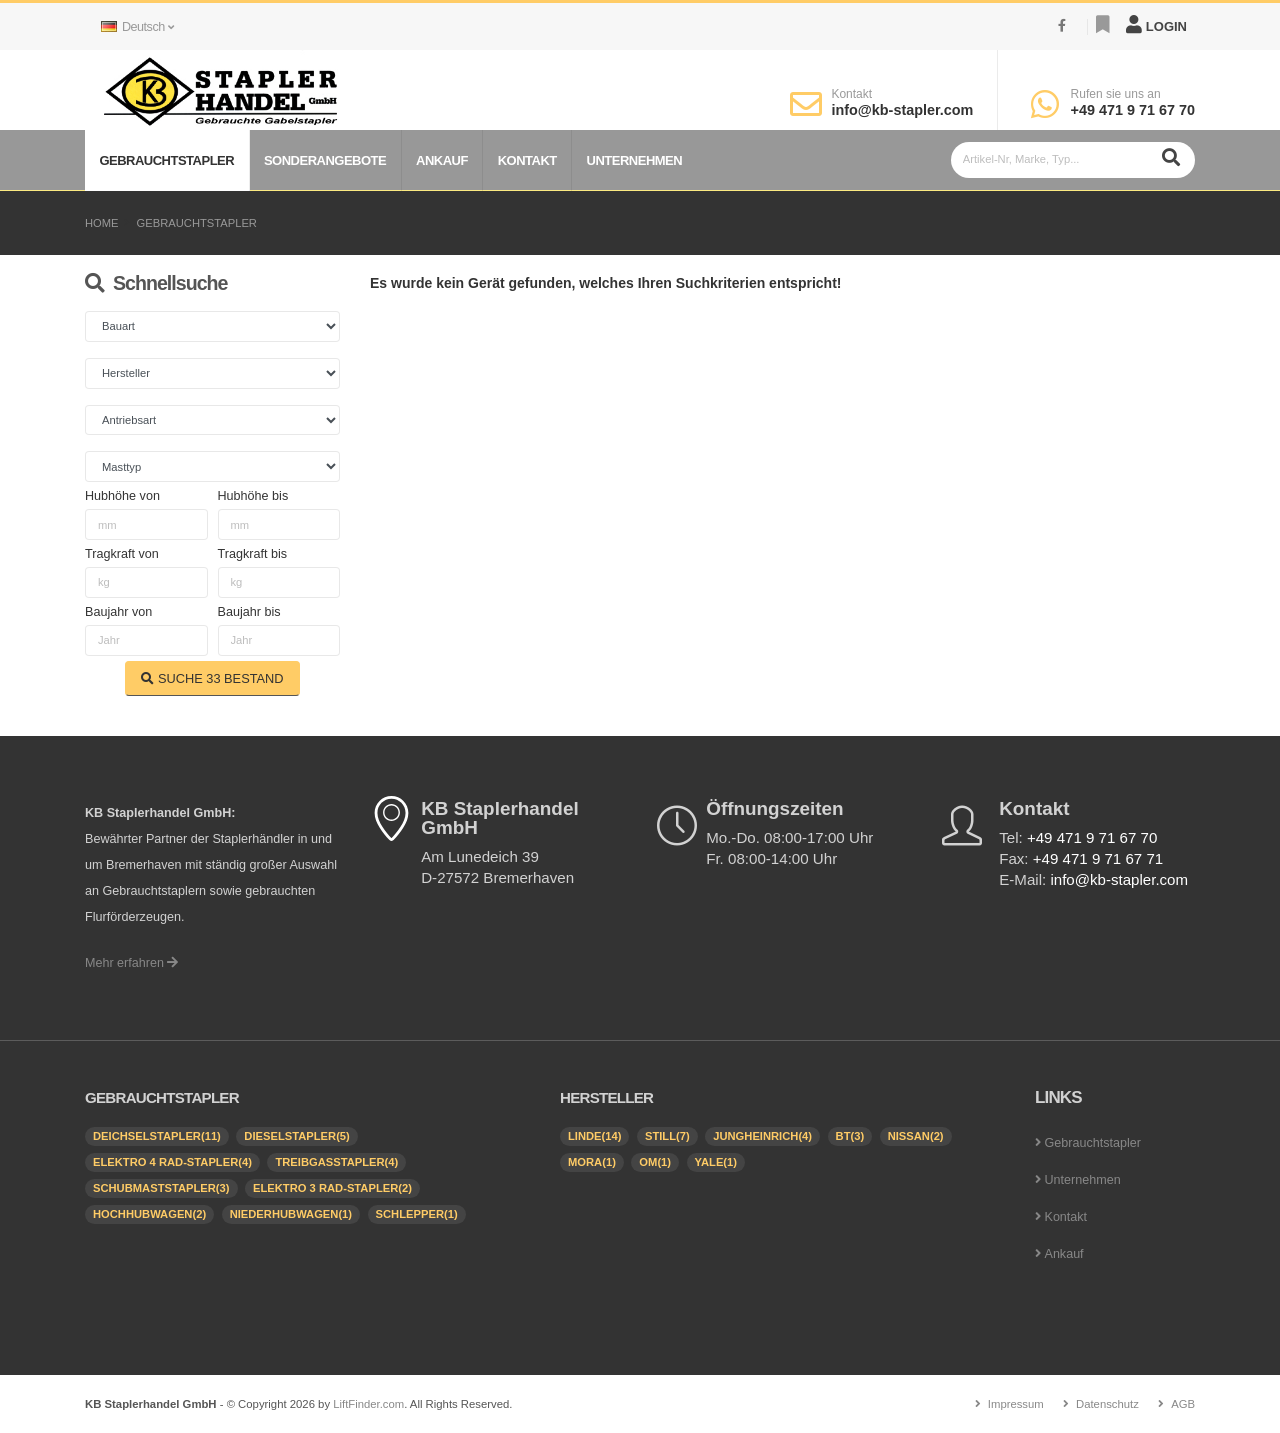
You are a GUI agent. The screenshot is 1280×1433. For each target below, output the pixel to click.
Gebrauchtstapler (166, 160)
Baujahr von (118, 612)
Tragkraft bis (253, 554)
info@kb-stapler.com (902, 110)
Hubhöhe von (122, 496)
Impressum (1015, 1404)
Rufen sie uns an (1116, 94)
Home (102, 223)
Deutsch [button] (137, 27)
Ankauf (442, 160)
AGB (1183, 1404)
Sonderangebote (325, 160)
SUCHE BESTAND (212, 678)
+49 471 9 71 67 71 (1098, 858)
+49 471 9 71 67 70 (1133, 110)
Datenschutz (1107, 1404)
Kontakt (851, 94)
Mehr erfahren (132, 963)
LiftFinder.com (368, 1404)
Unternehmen (635, 160)
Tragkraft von (122, 554)
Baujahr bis (249, 612)
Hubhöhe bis (253, 496)
